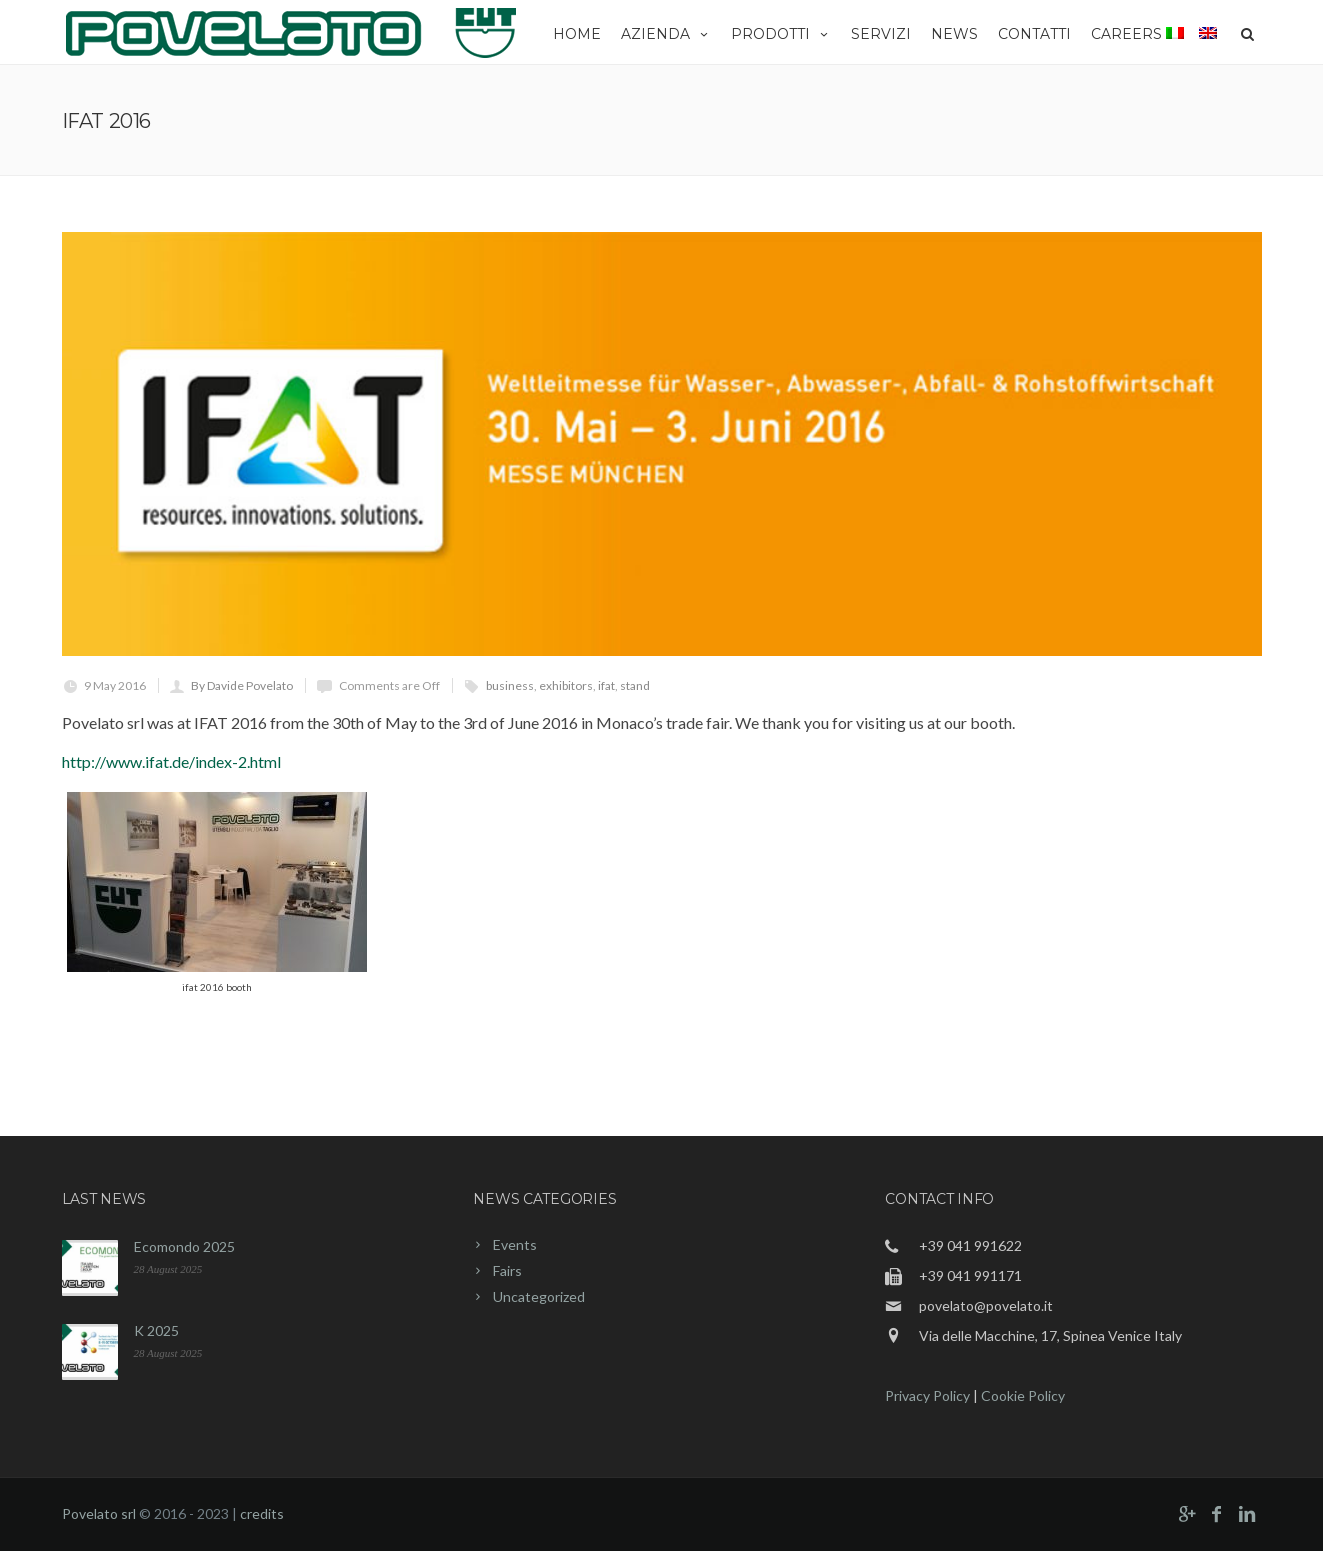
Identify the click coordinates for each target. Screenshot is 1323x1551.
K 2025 (156, 1330)
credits (262, 1513)
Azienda (666, 34)
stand (635, 685)
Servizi (881, 34)
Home (577, 34)
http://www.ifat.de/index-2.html (171, 761)
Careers (1126, 34)
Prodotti (781, 34)
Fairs (507, 1270)
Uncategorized (539, 1296)
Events (515, 1244)
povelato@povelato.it (986, 1305)
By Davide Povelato (242, 685)
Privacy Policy (927, 1395)
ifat (606, 685)
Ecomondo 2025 (184, 1246)
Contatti (1034, 34)
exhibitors (566, 685)
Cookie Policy (1023, 1395)
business (510, 685)
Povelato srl (99, 1513)
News (954, 34)
